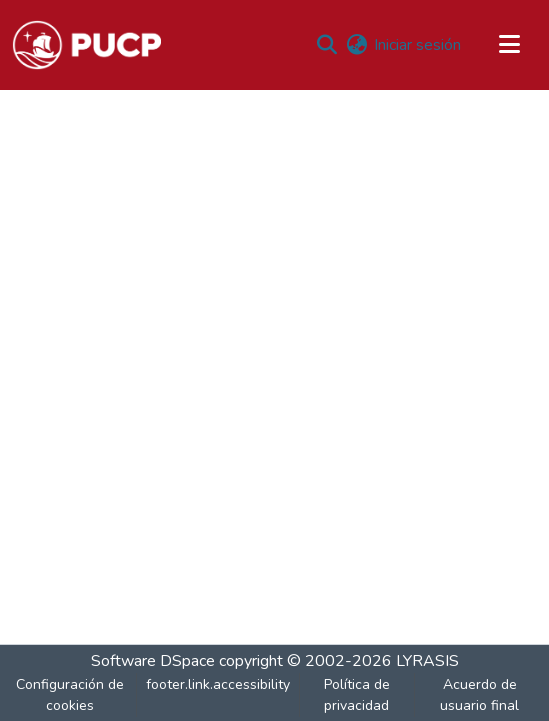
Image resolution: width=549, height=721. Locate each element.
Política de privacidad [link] (357, 695)
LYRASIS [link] (427, 661)
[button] (86, 45)
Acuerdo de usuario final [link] (479, 695)
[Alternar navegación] (509, 45)
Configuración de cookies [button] (70, 695)
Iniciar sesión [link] (417, 45)
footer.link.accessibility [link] (218, 684)
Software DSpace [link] (153, 661)
